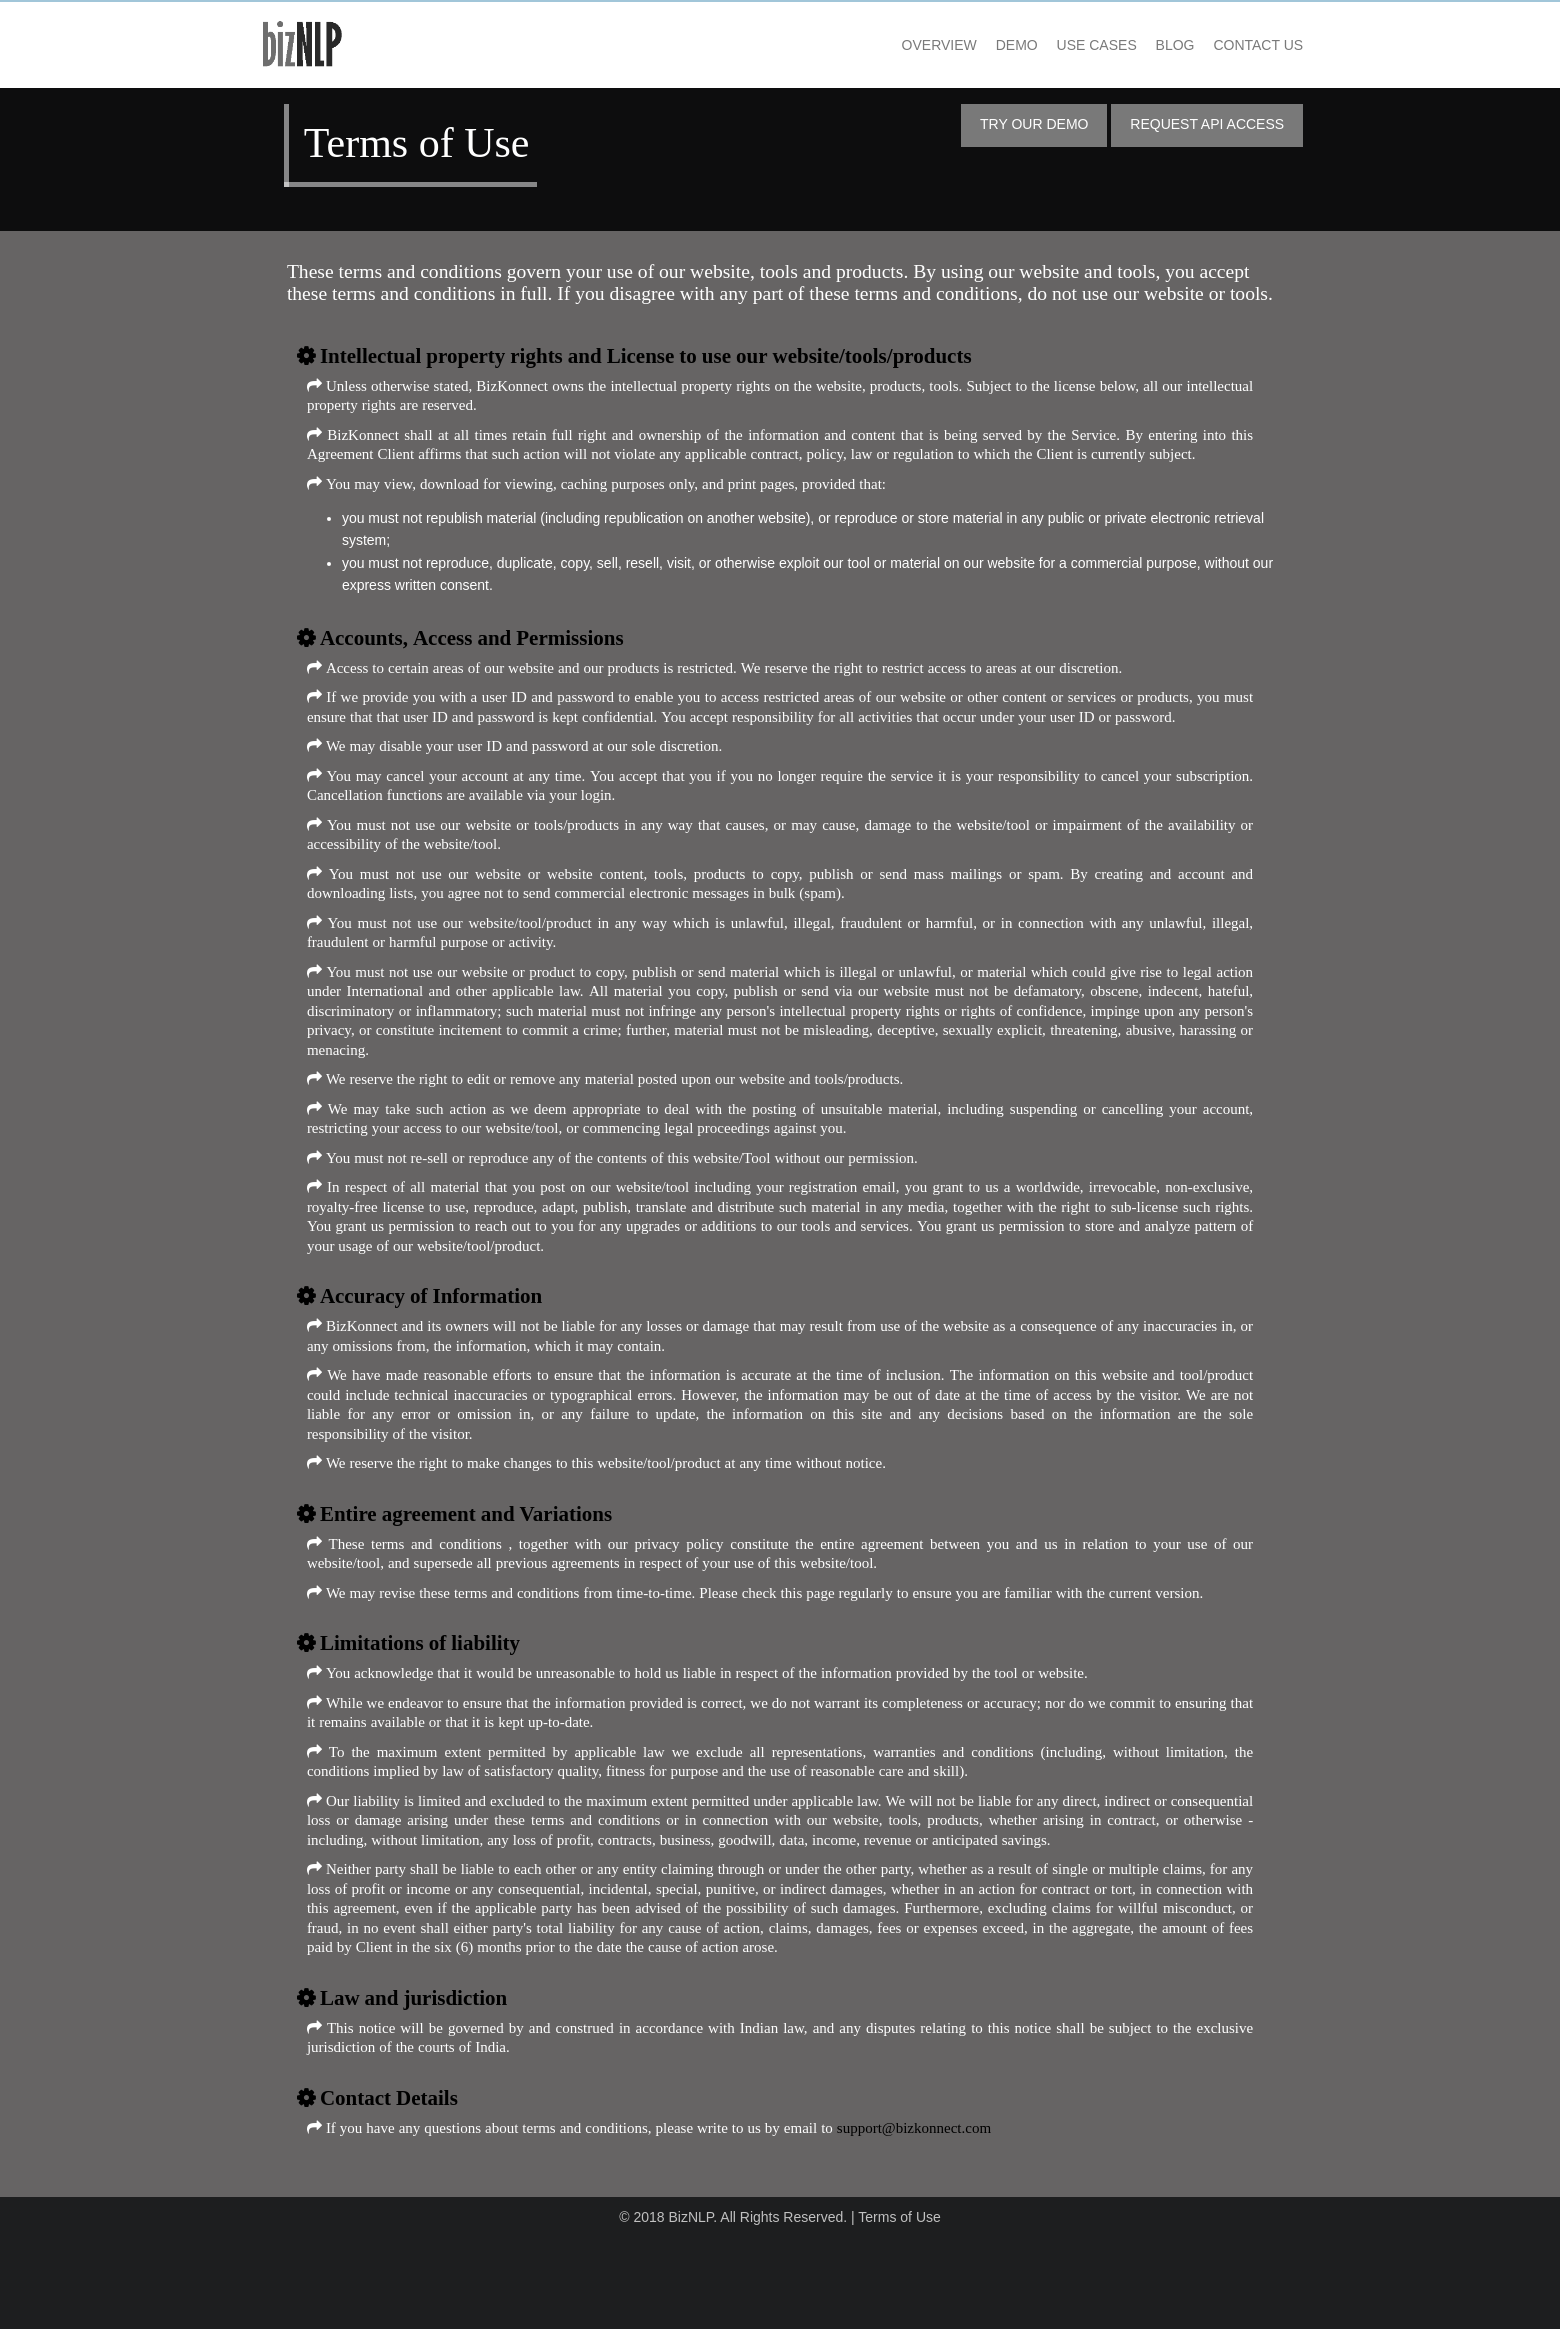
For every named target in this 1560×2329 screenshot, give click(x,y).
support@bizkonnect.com (948, 2217)
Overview (904, 40)
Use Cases (1062, 40)
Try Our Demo (1000, 118)
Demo (983, 40)
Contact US (1224, 40)
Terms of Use (899, 2308)
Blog (1140, 40)
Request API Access (1173, 118)
